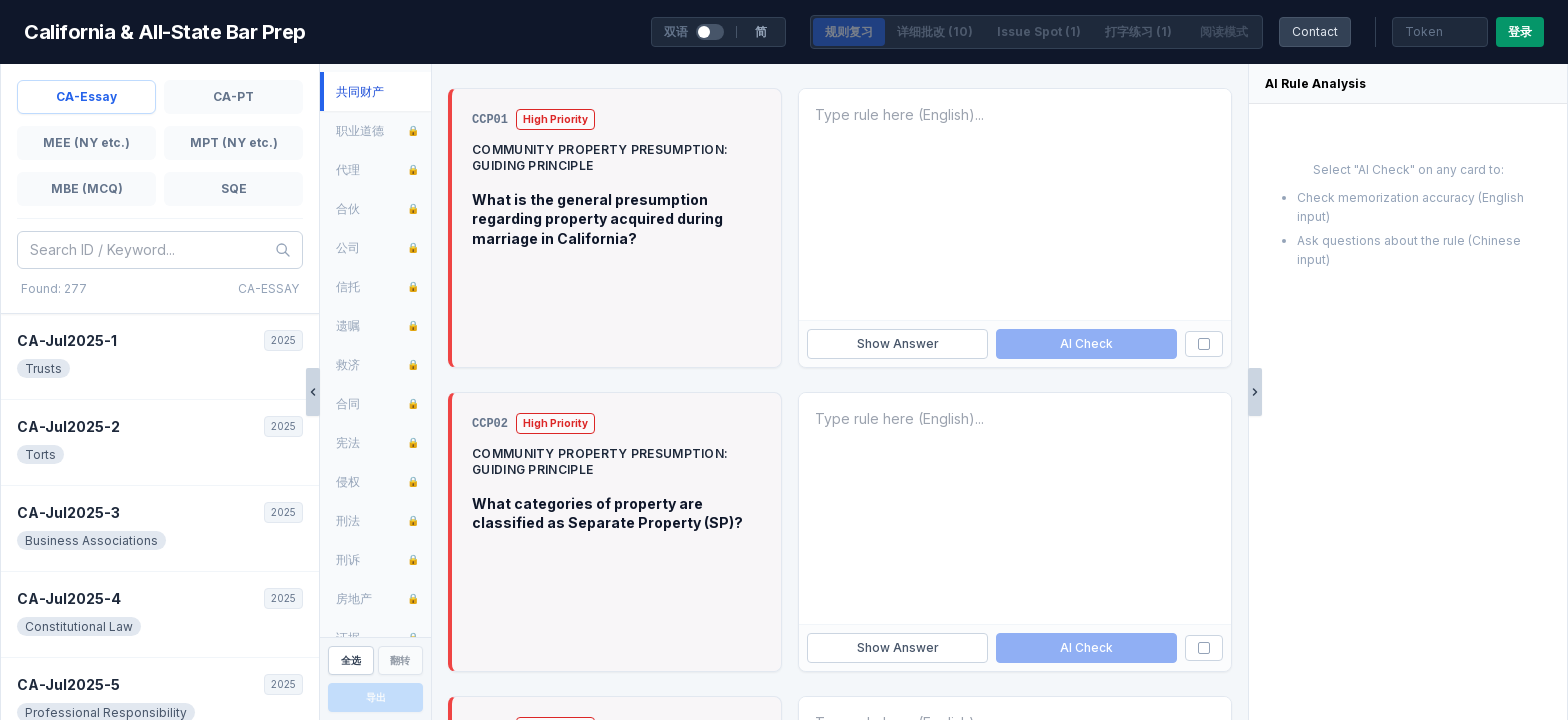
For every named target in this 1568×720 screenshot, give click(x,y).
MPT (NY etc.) (234, 142)
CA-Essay (86, 96)
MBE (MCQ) (87, 188)
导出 (376, 697)
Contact (1315, 31)
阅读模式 (1224, 31)
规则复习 (849, 31)
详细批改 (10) (935, 31)
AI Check (1086, 343)
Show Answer (898, 343)
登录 (1520, 31)
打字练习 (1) (1138, 31)
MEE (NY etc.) (86, 142)
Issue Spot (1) (1039, 31)
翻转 (400, 660)
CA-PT (233, 96)
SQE (234, 188)
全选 (351, 660)
